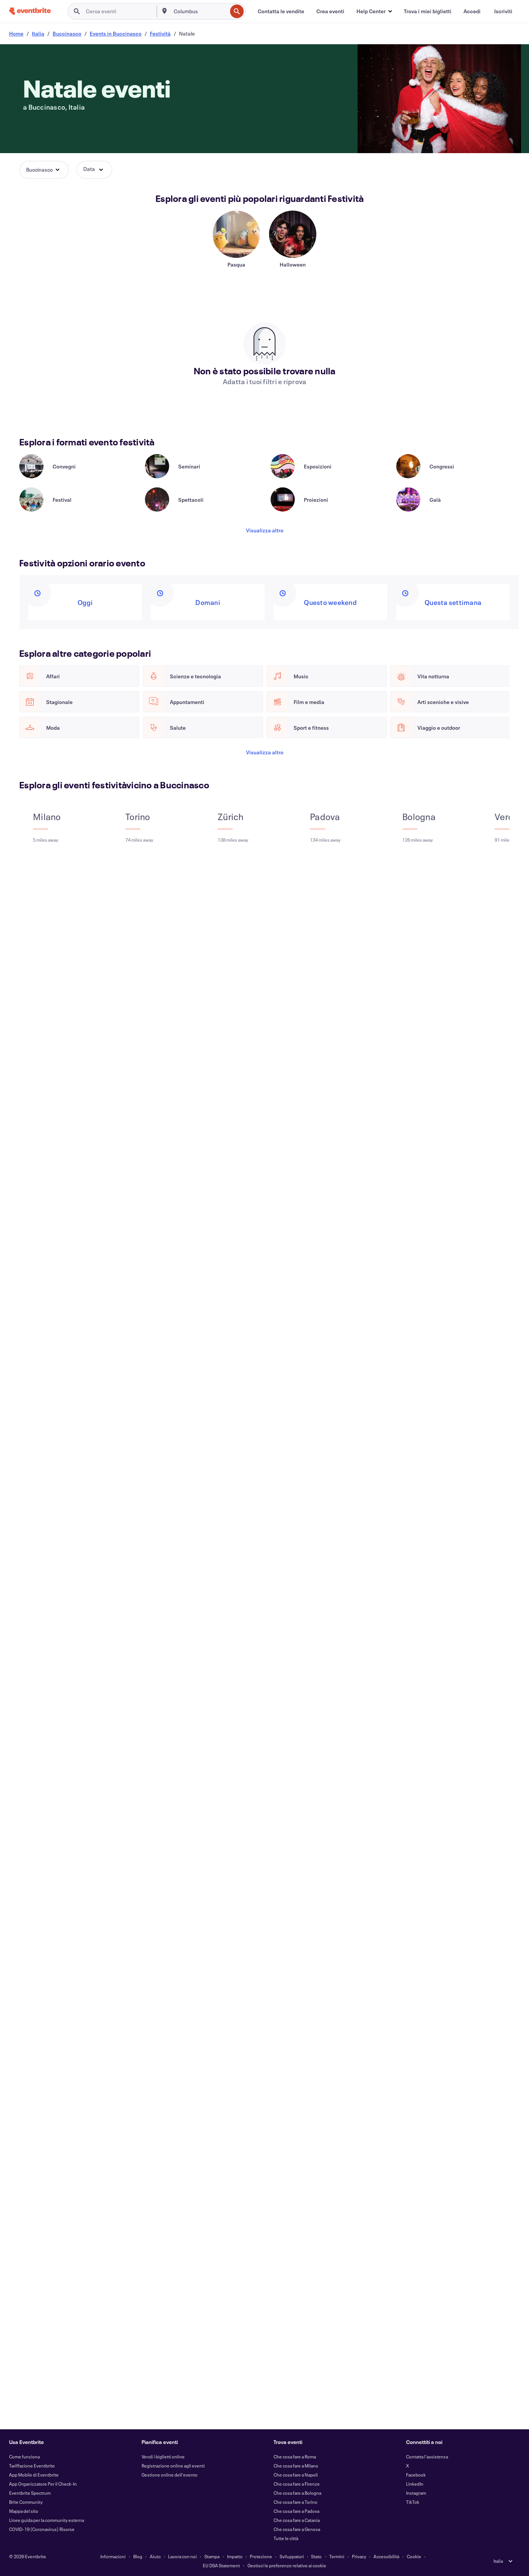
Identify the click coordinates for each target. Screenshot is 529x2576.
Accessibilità (386, 2556)
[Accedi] (472, 11)
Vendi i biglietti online (163, 2456)
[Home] (30, 11)
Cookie (414, 2556)
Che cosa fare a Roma (295, 2456)
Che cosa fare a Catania (297, 2520)
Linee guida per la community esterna (46, 2520)
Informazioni (113, 2556)
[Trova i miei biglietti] (427, 11)
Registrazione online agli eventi (173, 2466)
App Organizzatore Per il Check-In (43, 2484)
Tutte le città (286, 2538)
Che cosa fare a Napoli (296, 2475)
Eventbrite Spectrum (30, 2493)
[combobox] (199, 11)
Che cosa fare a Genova (297, 2529)
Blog (137, 2556)
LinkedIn (414, 2484)
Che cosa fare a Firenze (297, 2484)
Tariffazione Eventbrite (32, 2466)
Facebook (416, 2475)
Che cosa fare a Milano (296, 2466)
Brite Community (26, 2502)
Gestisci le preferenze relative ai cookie (286, 2565)
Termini (336, 2556)
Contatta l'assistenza (427, 2456)
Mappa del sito (23, 2511)
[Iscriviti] (503, 11)
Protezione (261, 2556)
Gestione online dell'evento (170, 2475)
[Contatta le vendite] (281, 11)
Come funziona (24, 2456)
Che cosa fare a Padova (296, 2511)
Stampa (211, 2556)
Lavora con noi (182, 2556)
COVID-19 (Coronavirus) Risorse (42, 2529)
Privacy (359, 2556)
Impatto (235, 2556)
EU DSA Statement (221, 2565)
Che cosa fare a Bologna (297, 2493)
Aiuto (155, 2556)
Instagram (416, 2493)
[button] (374, 11)
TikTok (412, 2502)
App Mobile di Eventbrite (34, 2475)
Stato (316, 2556)
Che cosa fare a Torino (295, 2502)
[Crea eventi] (330, 11)
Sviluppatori (292, 2556)
